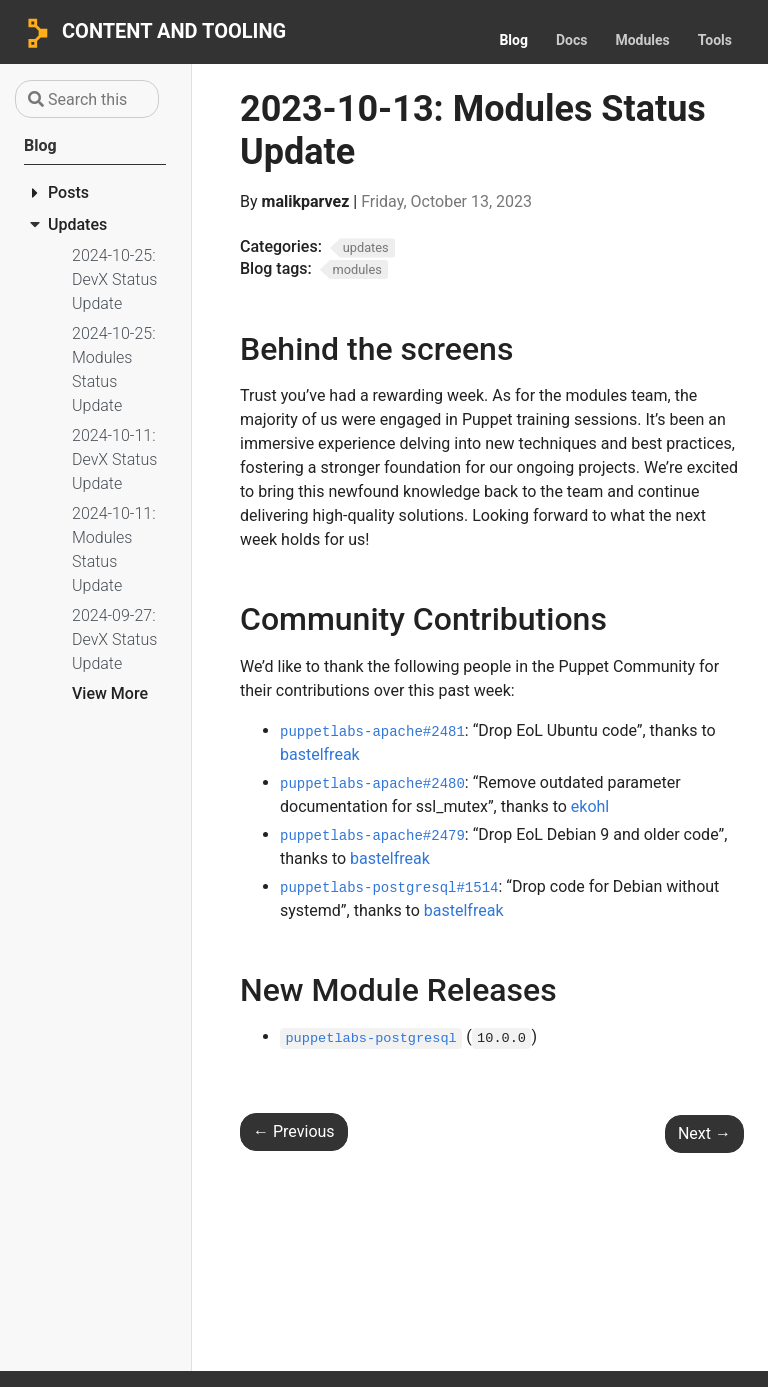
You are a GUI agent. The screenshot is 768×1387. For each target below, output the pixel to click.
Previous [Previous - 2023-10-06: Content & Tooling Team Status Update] (294, 1131)
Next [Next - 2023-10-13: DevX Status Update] (704, 1133)
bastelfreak (320, 754)
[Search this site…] (87, 99)
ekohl (590, 806)
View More (110, 693)
